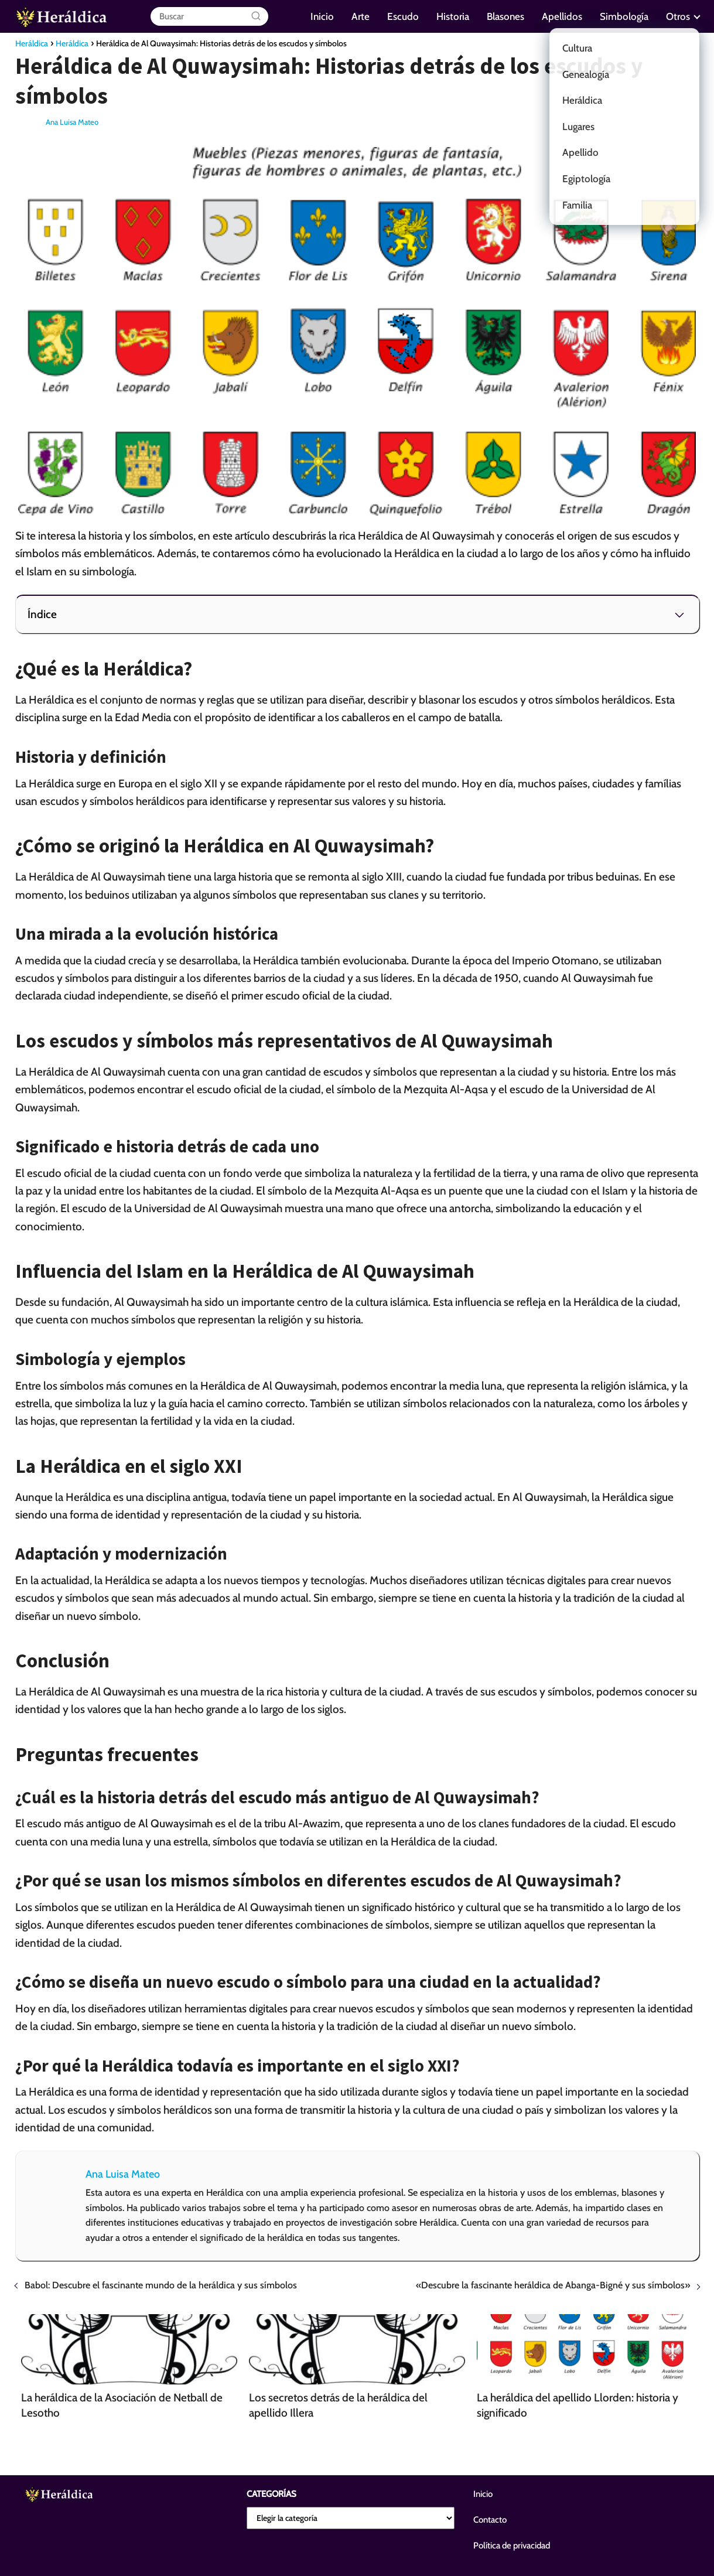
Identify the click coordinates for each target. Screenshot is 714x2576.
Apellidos (562, 16)
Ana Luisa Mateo (72, 122)
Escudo (403, 16)
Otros (678, 16)
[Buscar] (256, 16)
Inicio (322, 16)
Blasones (505, 16)
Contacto (490, 2519)
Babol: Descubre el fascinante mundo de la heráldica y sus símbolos (161, 2285)
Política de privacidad (511, 2545)
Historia (452, 16)
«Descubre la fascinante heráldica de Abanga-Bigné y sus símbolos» (553, 2285)
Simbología (624, 16)
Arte (360, 16)
